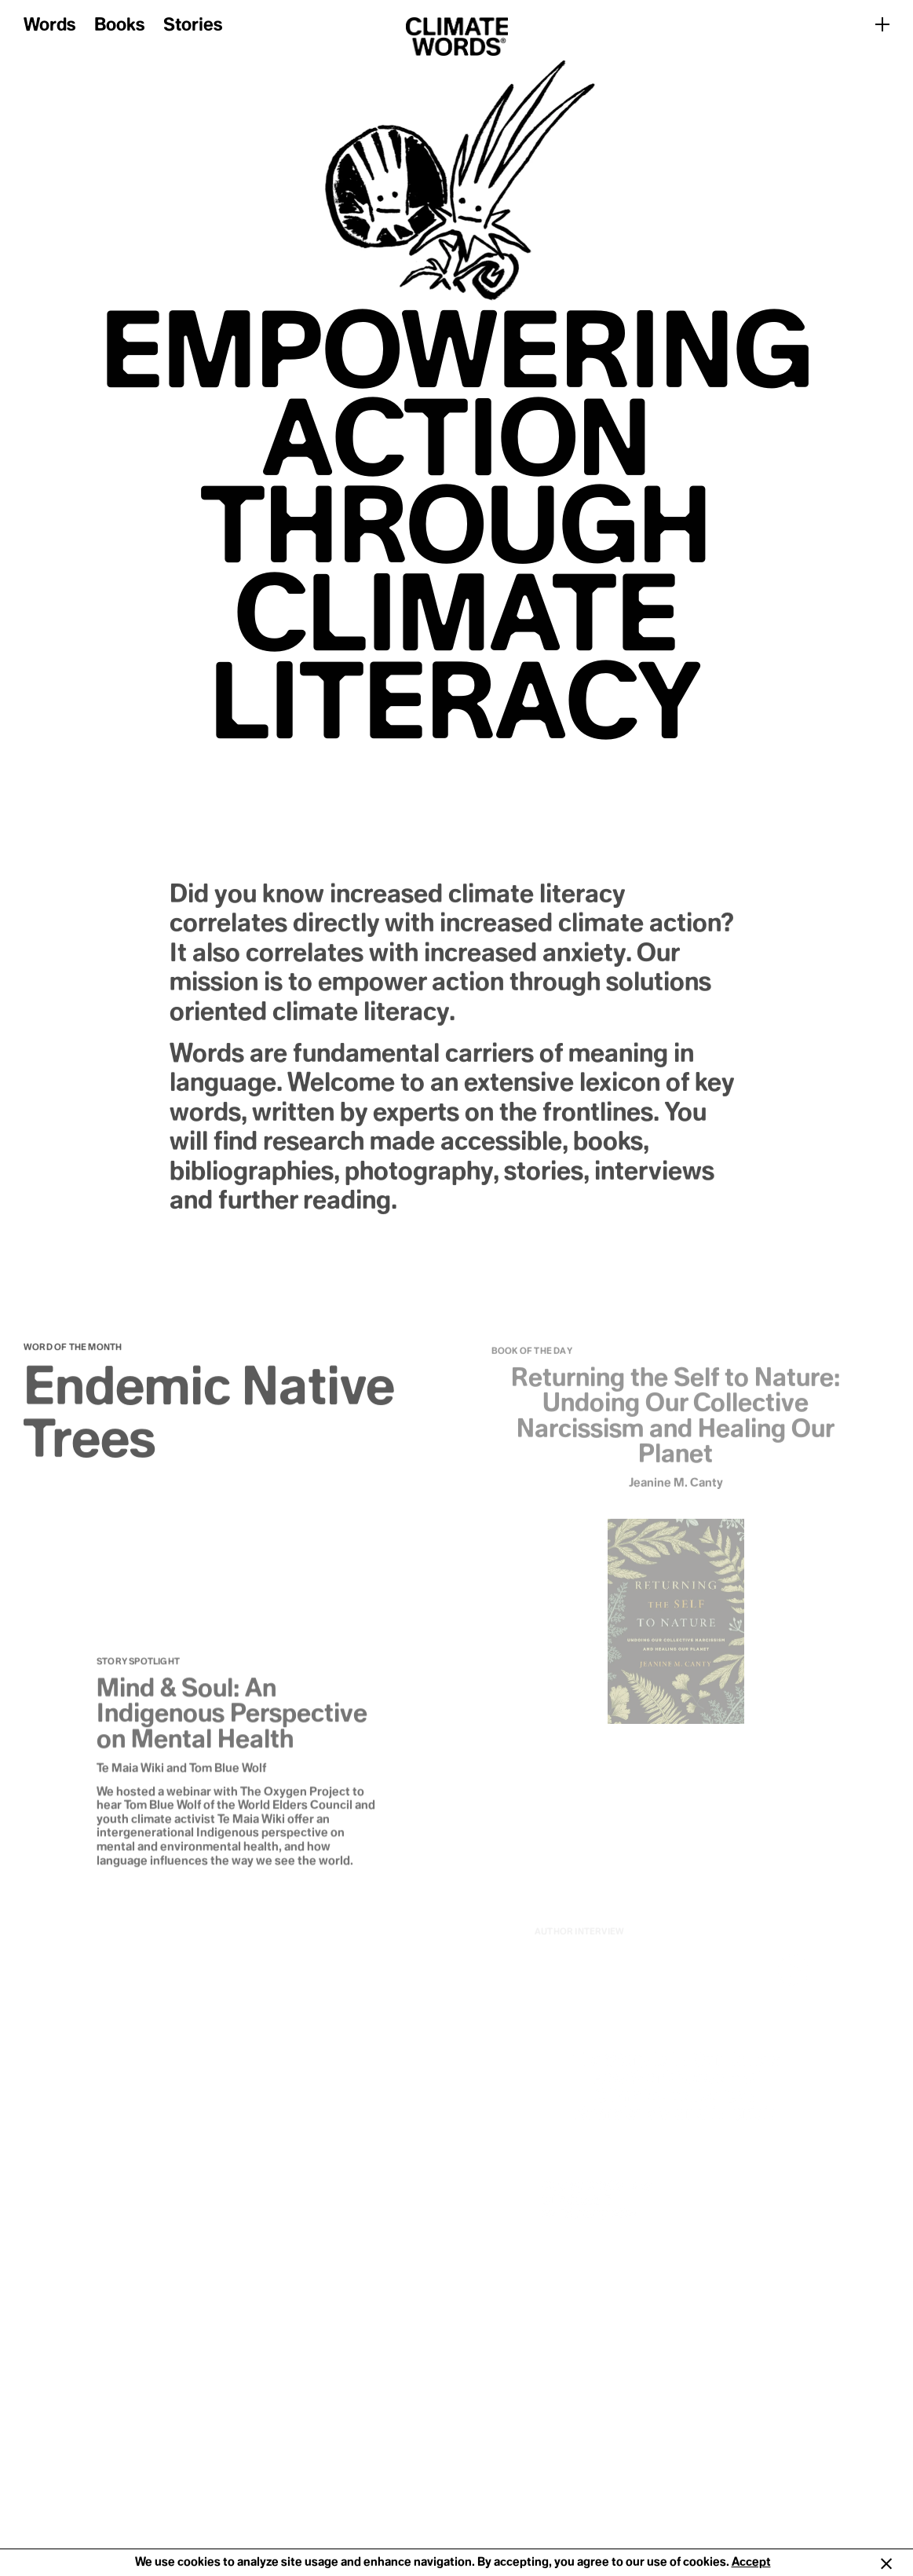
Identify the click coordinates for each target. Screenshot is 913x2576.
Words (49, 26)
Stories (192, 26)
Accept (751, 2562)
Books (119, 26)
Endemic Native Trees (209, 1419)
